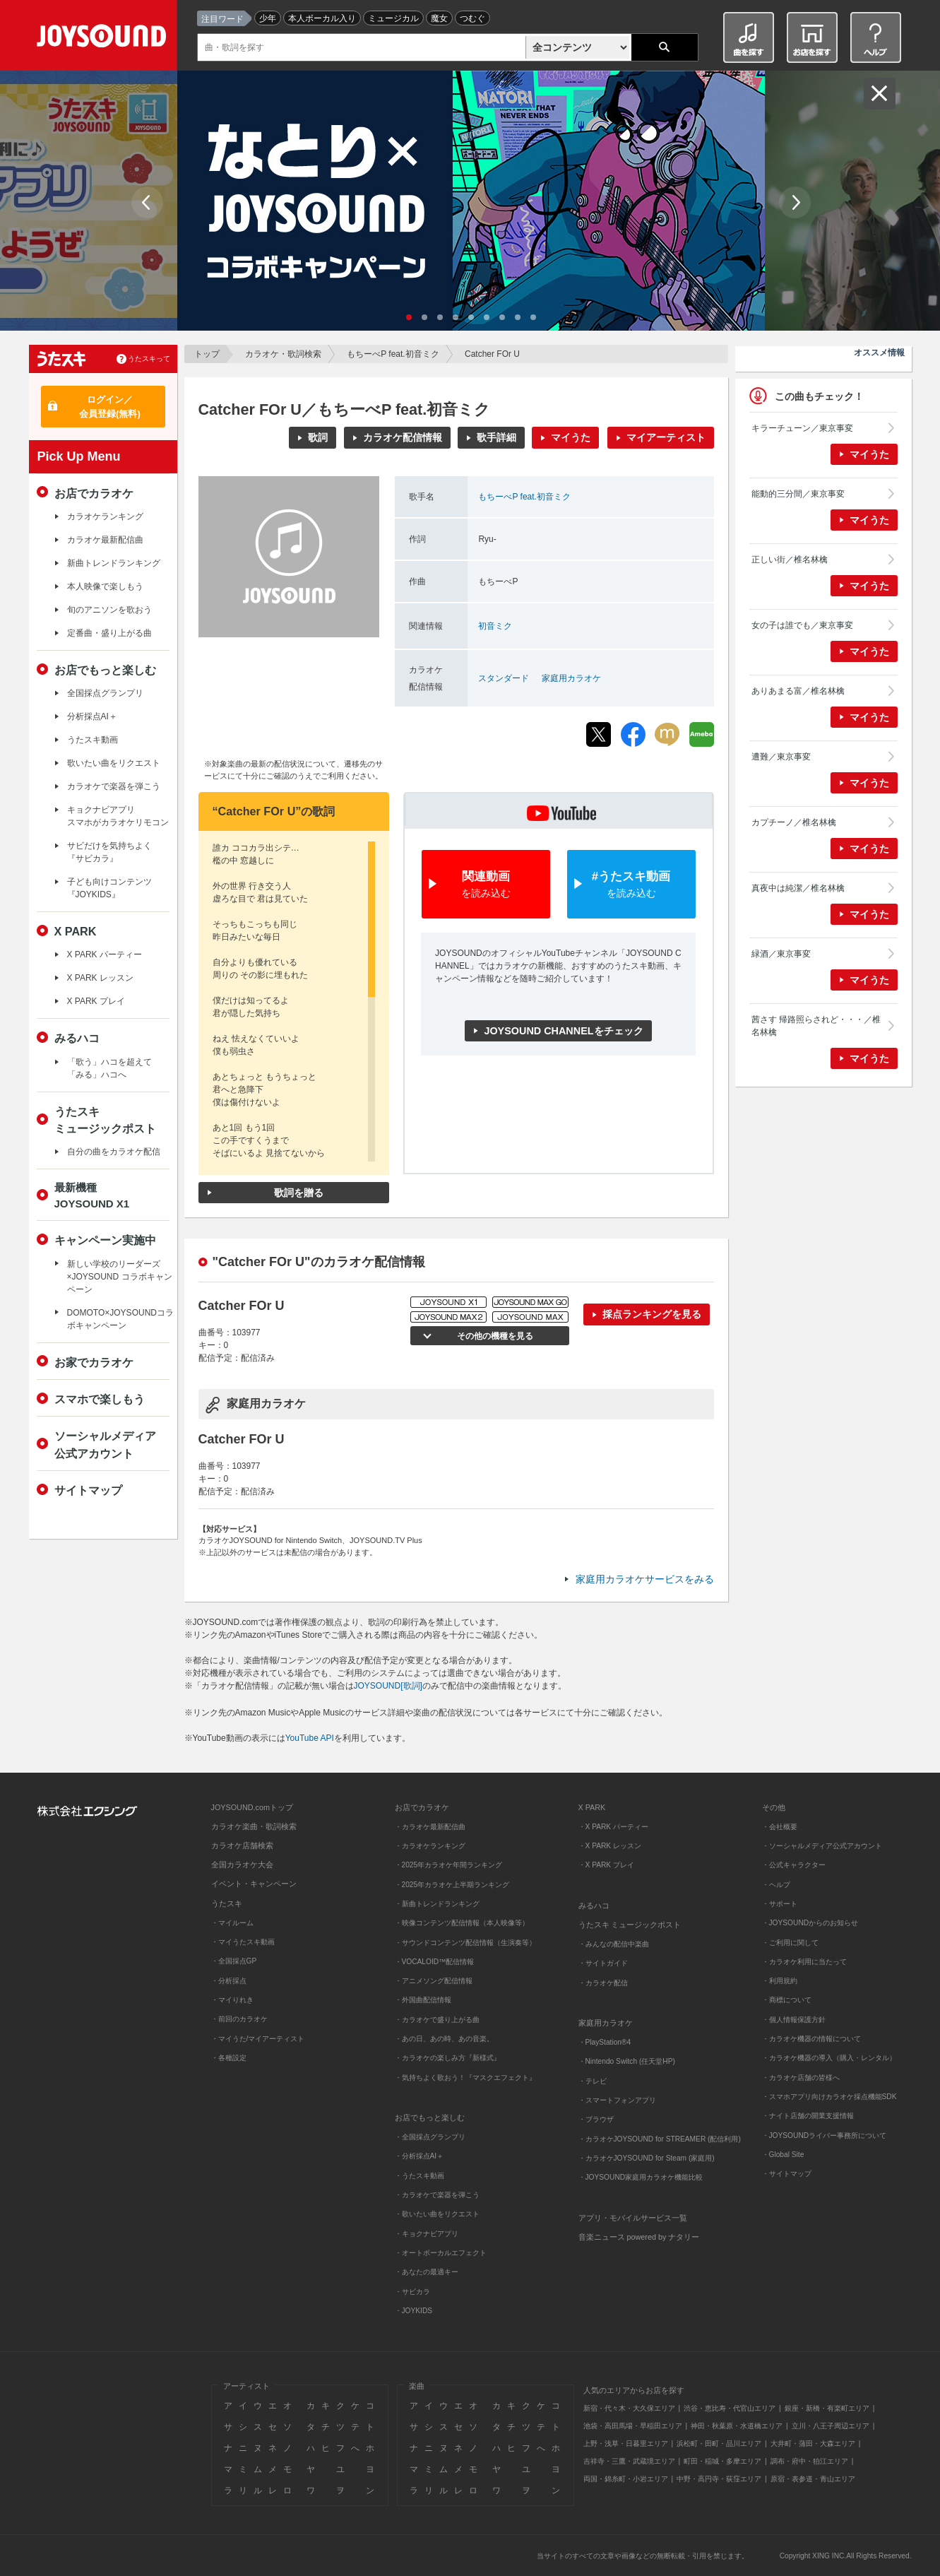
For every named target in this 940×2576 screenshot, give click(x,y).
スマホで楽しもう (99, 1399)
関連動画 (486, 885)
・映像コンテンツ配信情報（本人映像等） (462, 1923)
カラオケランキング (105, 516)
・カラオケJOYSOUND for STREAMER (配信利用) (659, 2139)
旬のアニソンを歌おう (109, 610)
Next (795, 202)
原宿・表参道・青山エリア (813, 2479)
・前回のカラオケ (239, 2019)
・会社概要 (779, 1827)
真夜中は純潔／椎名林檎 (798, 888)
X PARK (75, 931)
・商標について (786, 2000)
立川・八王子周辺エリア (830, 2426)
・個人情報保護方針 (794, 2019)
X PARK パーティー (104, 954)
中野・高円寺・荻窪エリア (719, 2479)
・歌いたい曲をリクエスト (437, 2214)
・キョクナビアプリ (426, 2234)
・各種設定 (228, 2058)
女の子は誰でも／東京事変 (802, 625)
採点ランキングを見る (651, 1314)
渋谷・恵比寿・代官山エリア (729, 2408)
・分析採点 (228, 1981)
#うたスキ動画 (631, 885)
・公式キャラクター (794, 1865)
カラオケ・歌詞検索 (283, 354)
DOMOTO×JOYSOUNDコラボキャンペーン (120, 1319)
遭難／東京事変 (781, 757)
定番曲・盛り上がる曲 (109, 633)
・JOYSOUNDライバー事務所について (824, 2135)
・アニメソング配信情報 (433, 1981)
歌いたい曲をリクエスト (113, 763)
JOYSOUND (104, 38)
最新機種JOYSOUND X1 (92, 1195)
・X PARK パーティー (613, 1827)
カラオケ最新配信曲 (105, 540)
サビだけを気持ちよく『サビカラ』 (109, 852)
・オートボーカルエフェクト (441, 2253)
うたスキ (226, 1903)
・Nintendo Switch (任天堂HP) (626, 2061)
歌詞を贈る (298, 1192)
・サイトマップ (786, 2174)
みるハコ (77, 1038)
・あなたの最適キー (426, 2272)
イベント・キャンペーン (254, 1883)
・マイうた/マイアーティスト (258, 2039)
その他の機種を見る (495, 1336)
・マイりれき (232, 2000)
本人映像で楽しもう (105, 586)
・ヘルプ (776, 1885)
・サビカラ (412, 2292)
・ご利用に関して (790, 1942)
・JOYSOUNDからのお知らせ (810, 1923)
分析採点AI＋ (92, 716)
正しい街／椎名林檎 (789, 560)
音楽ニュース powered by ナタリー (639, 2237)
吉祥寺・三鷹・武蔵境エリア (629, 2461)
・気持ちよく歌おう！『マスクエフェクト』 (465, 2077)
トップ (207, 354)
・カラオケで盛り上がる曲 (437, 2019)
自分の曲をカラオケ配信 (113, 1152)
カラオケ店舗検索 (242, 1845)
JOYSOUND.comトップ (252, 1807)
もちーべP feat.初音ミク (393, 354)
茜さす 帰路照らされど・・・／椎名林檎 (816, 1026)
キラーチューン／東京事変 (802, 428)
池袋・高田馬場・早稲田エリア (632, 2426)
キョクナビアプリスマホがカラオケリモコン (118, 816)
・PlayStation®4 (604, 2042)
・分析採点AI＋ (419, 2156)
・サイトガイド (603, 1963)
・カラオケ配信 (603, 1983)
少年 (267, 18)
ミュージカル (393, 18)
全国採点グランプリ (105, 693)
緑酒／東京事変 (781, 954)
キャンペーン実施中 (105, 1240)
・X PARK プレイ (606, 1865)
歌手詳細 (496, 437)
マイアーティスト (666, 437)
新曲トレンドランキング (113, 563)
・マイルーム (232, 1923)
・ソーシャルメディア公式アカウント (822, 1846)
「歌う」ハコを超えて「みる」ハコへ (109, 1068)
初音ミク (495, 626)
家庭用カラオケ (571, 678)
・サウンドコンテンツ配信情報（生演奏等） (465, 1942)
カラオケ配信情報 (402, 437)
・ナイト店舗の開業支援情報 (808, 2116)
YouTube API (309, 1738)
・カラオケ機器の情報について (811, 2039)
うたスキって (149, 358)
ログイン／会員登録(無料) (110, 406)
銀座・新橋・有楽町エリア (827, 2408)
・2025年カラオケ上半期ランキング (452, 1885)
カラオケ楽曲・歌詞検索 (254, 1826)
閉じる (880, 94)
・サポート (779, 1904)
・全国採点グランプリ (430, 2137)
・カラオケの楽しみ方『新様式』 (448, 2058)
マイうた (570, 437)
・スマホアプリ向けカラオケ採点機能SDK (829, 2097)
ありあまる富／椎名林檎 (798, 691)
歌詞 (318, 437)
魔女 (439, 18)
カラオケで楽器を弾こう (113, 786)
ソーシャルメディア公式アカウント (105, 1444)
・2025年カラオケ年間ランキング (449, 1865)
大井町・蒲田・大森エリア (813, 2443)
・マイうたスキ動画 (243, 1942)
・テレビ (592, 2081)
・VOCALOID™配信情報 (435, 1962)
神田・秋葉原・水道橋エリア (737, 2426)
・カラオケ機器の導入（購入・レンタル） (829, 2058)
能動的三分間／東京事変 (798, 494)
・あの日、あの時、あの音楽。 (444, 2039)
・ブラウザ (596, 2119)
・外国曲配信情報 (423, 2000)
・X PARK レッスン (609, 1846)
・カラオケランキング (430, 1846)
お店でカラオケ (93, 493)
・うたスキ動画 (419, 2176)
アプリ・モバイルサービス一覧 (632, 2218)
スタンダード (503, 678)
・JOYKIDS (414, 2311)
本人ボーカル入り (322, 18)
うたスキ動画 (92, 740)
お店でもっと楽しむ (105, 669)
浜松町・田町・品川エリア (719, 2443)
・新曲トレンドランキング (437, 1904)
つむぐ (472, 18)
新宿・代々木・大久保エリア (629, 2408)
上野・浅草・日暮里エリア (625, 2443)
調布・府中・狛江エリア (809, 2461)
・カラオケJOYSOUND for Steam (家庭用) (646, 2158)
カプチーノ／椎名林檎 (793, 822)
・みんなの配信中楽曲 (613, 1944)
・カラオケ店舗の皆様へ (801, 2077)
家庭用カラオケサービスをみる (645, 1579)
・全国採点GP (234, 1961)
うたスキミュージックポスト (105, 1120)
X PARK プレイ (96, 1001)
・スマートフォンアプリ (617, 2100)
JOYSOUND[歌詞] (388, 1686)
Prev (147, 202)
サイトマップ (88, 1490)
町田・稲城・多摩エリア (722, 2461)
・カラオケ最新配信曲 (430, 1827)
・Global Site (783, 2154)
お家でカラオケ (93, 1362)
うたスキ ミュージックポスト (630, 1924)
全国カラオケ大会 (242, 1864)
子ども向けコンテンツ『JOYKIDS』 (109, 888)
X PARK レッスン (100, 978)
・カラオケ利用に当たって (804, 1962)
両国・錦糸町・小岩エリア (625, 2479)
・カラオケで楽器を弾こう (437, 2195)
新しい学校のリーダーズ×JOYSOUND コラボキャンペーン (119, 1276)
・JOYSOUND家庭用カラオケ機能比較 (640, 2177)
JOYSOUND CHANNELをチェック (563, 1030)
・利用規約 (779, 1981)
